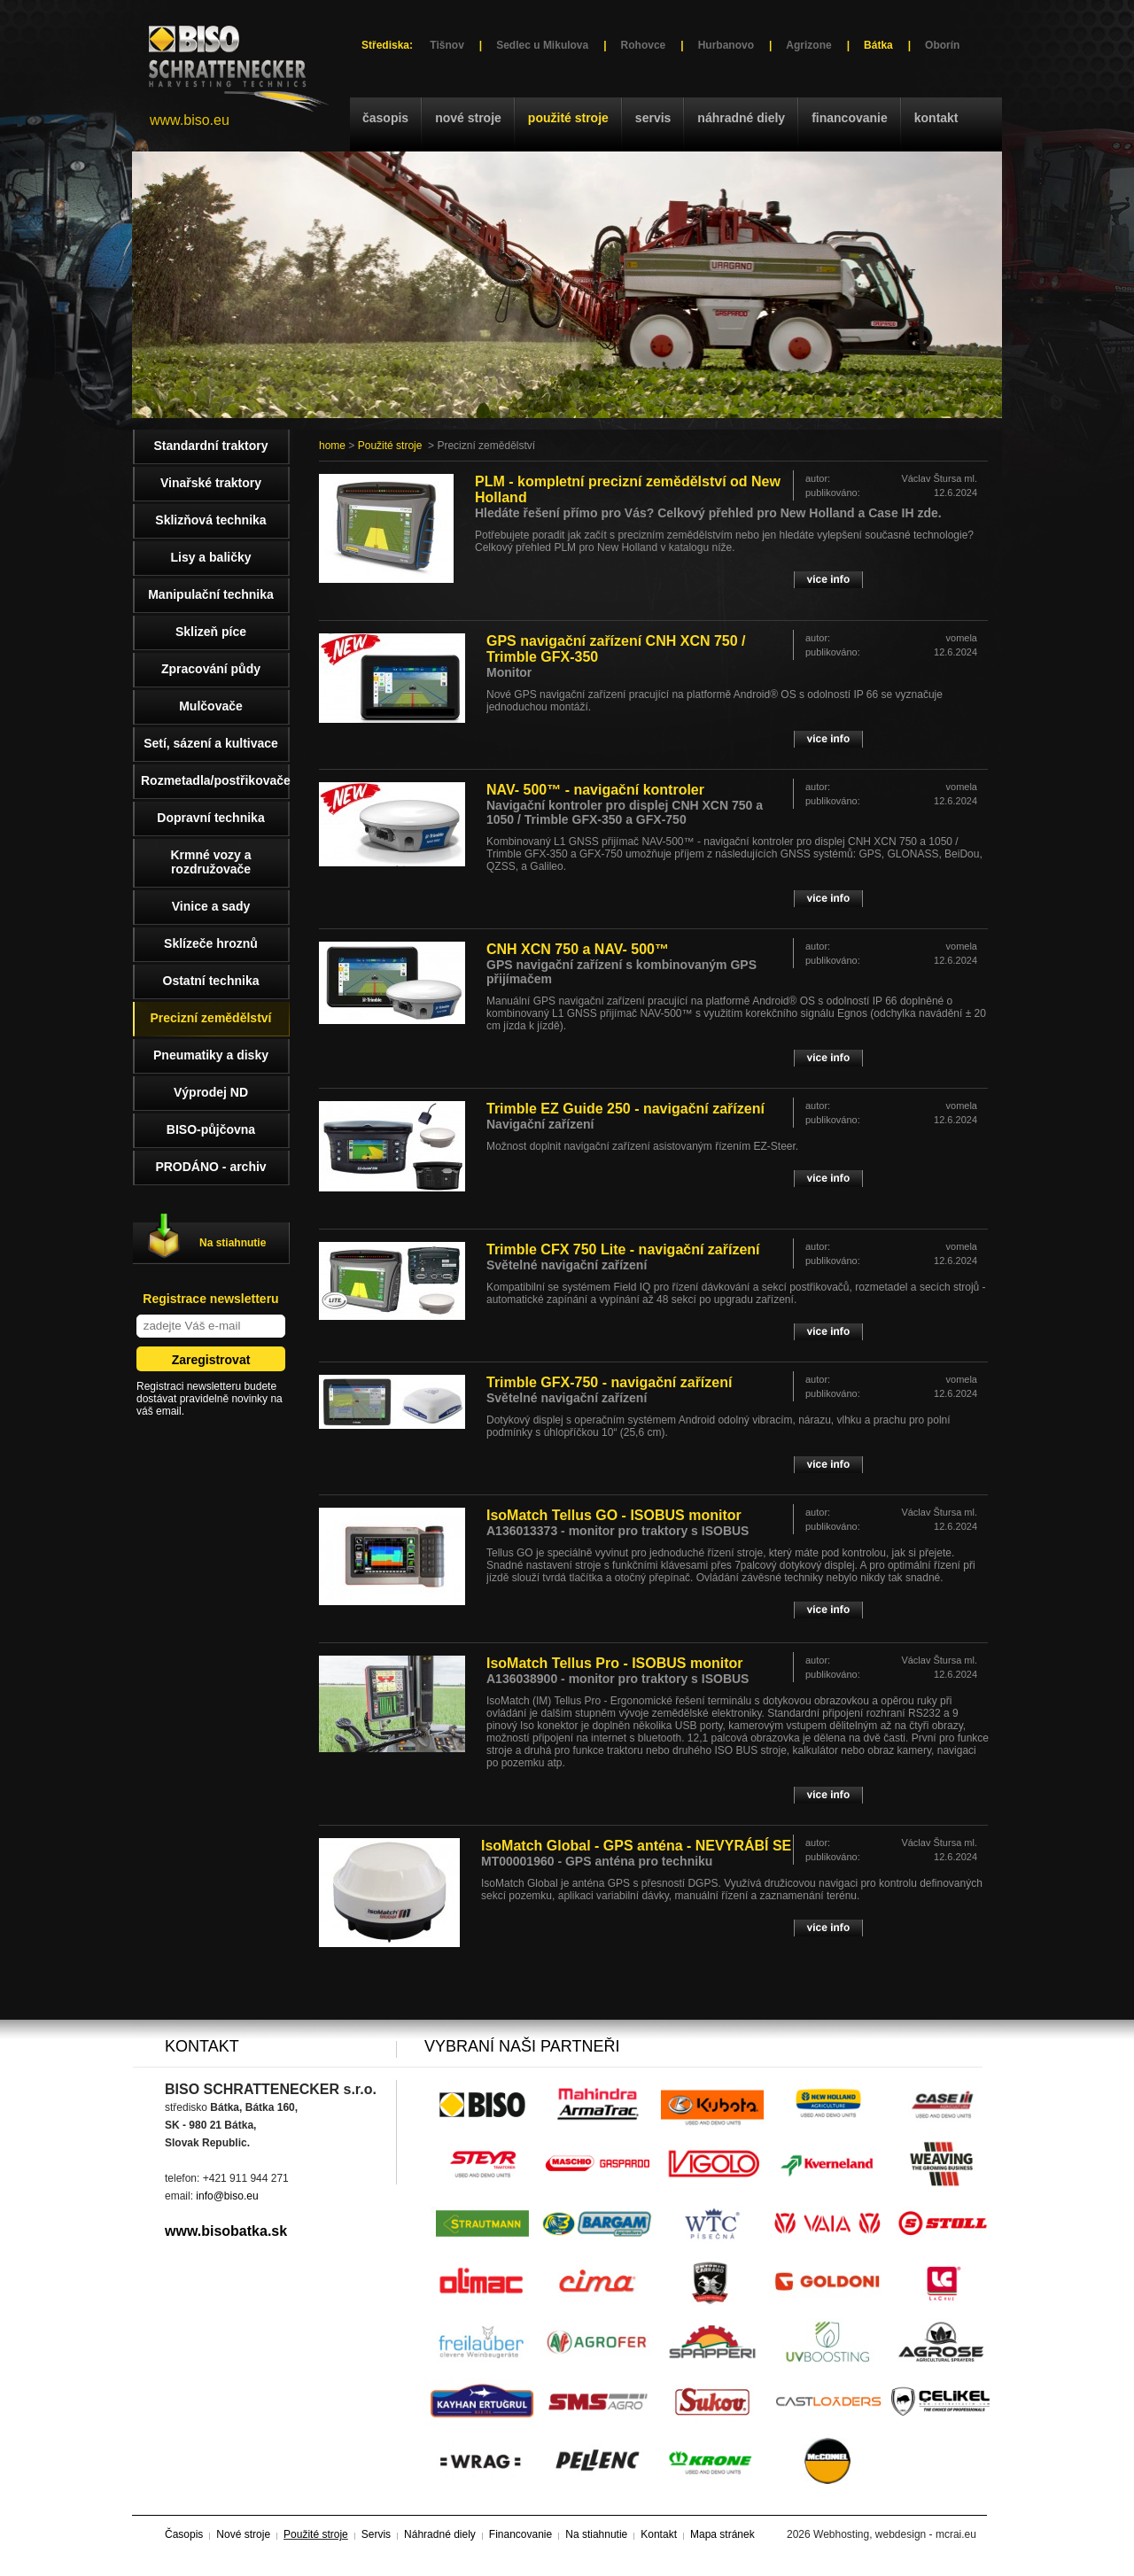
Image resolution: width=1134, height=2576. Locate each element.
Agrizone (808, 45)
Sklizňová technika (210, 520)
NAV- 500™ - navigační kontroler (595, 789)
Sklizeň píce (210, 632)
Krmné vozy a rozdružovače (210, 862)
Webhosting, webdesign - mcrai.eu (894, 2534)
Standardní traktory (210, 445)
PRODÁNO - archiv (210, 1167)
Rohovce (643, 45)
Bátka (878, 45)
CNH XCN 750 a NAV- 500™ (577, 949)
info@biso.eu (227, 2196)
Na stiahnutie (232, 1243)
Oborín (942, 45)
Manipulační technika (211, 594)
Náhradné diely (741, 118)
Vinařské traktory (210, 483)
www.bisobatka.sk (226, 2230)
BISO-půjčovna (211, 1129)
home (332, 445)
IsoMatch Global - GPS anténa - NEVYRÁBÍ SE (636, 1845)
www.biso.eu (189, 120)
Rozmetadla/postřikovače (215, 780)
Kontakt (936, 118)
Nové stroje (468, 118)
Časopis (385, 118)
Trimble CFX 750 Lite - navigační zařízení (623, 1249)
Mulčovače (211, 706)
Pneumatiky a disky (210, 1055)
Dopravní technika (210, 818)
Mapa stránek (722, 2534)
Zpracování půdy (210, 669)
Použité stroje (568, 118)
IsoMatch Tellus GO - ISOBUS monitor (614, 1515)
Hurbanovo (726, 45)
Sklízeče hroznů (211, 943)
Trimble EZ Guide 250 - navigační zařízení (625, 1108)
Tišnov (446, 45)
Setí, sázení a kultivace (211, 743)
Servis (653, 118)
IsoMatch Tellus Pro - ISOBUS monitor (614, 1663)
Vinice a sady (211, 906)
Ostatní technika (211, 981)
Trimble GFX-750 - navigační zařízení (609, 1382)
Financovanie (850, 118)
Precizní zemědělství (211, 1018)
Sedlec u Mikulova (542, 45)
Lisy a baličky (210, 557)
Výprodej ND (211, 1092)
